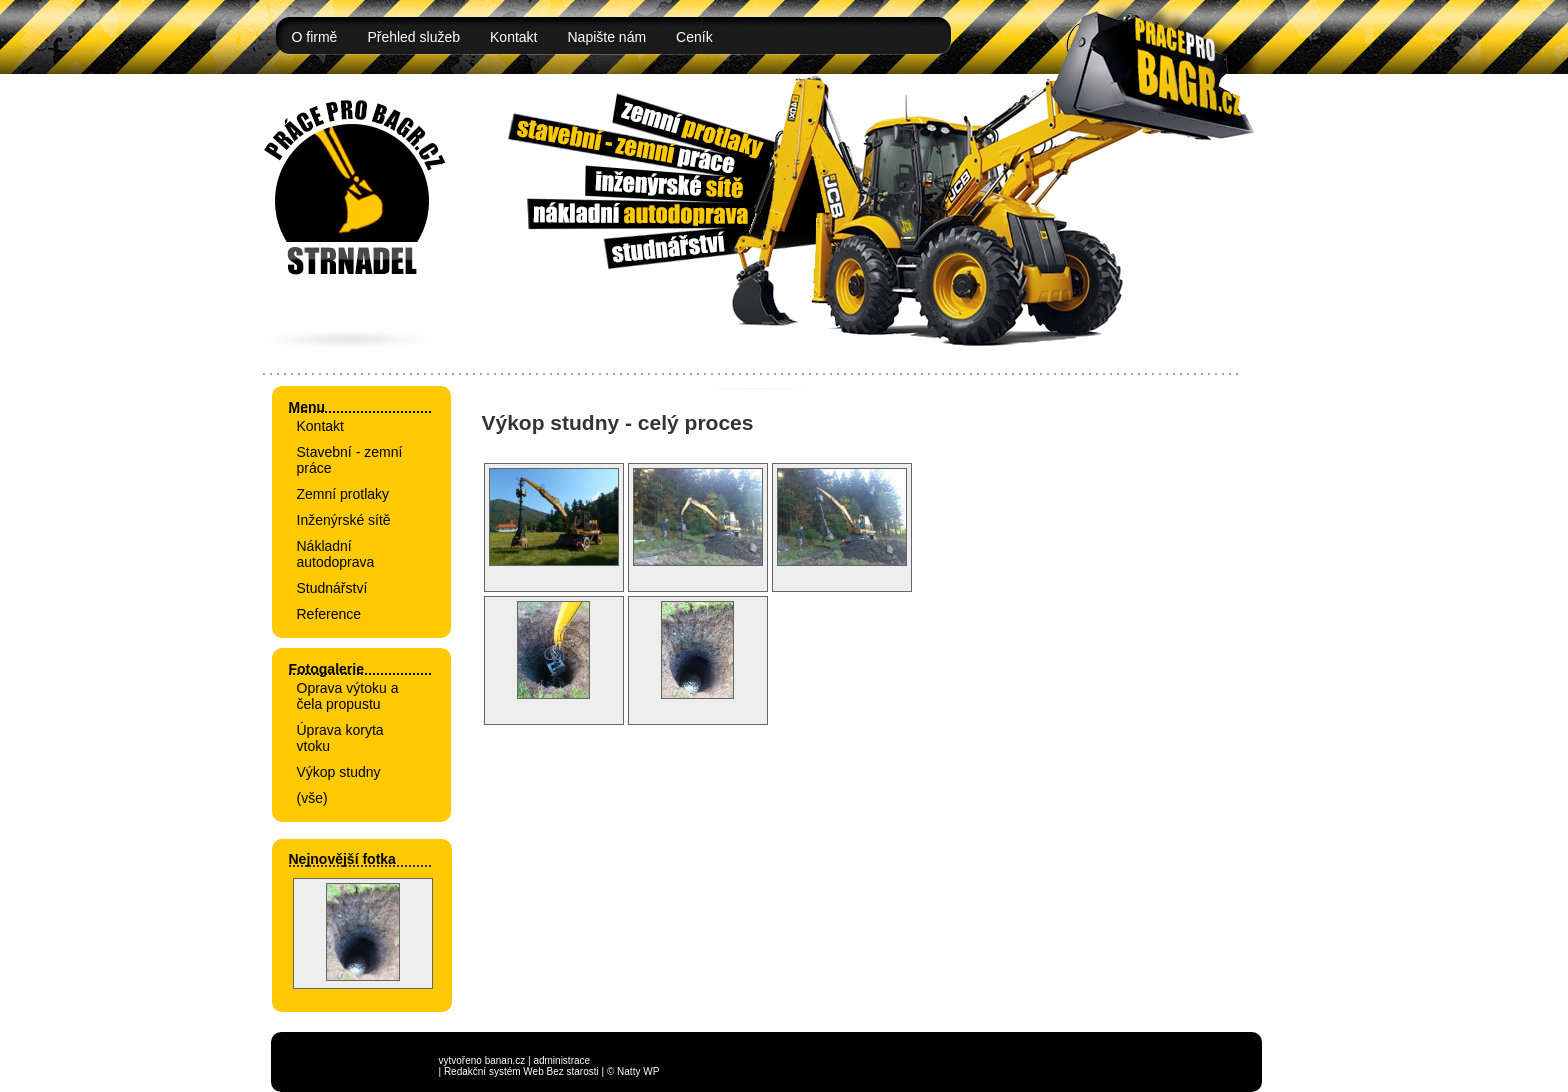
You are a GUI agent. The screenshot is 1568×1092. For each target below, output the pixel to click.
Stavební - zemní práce (350, 460)
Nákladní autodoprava (336, 554)
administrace (561, 1060)
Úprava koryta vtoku (340, 738)
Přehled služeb (413, 37)
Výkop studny (339, 772)
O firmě (315, 37)
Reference (329, 614)
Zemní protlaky (343, 494)
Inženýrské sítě (344, 520)
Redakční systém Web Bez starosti (521, 1071)
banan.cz (505, 1060)
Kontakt (513, 37)
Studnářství (332, 588)
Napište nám (607, 37)
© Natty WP (633, 1071)
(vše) (312, 798)
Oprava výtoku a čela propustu (348, 696)
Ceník (694, 37)
